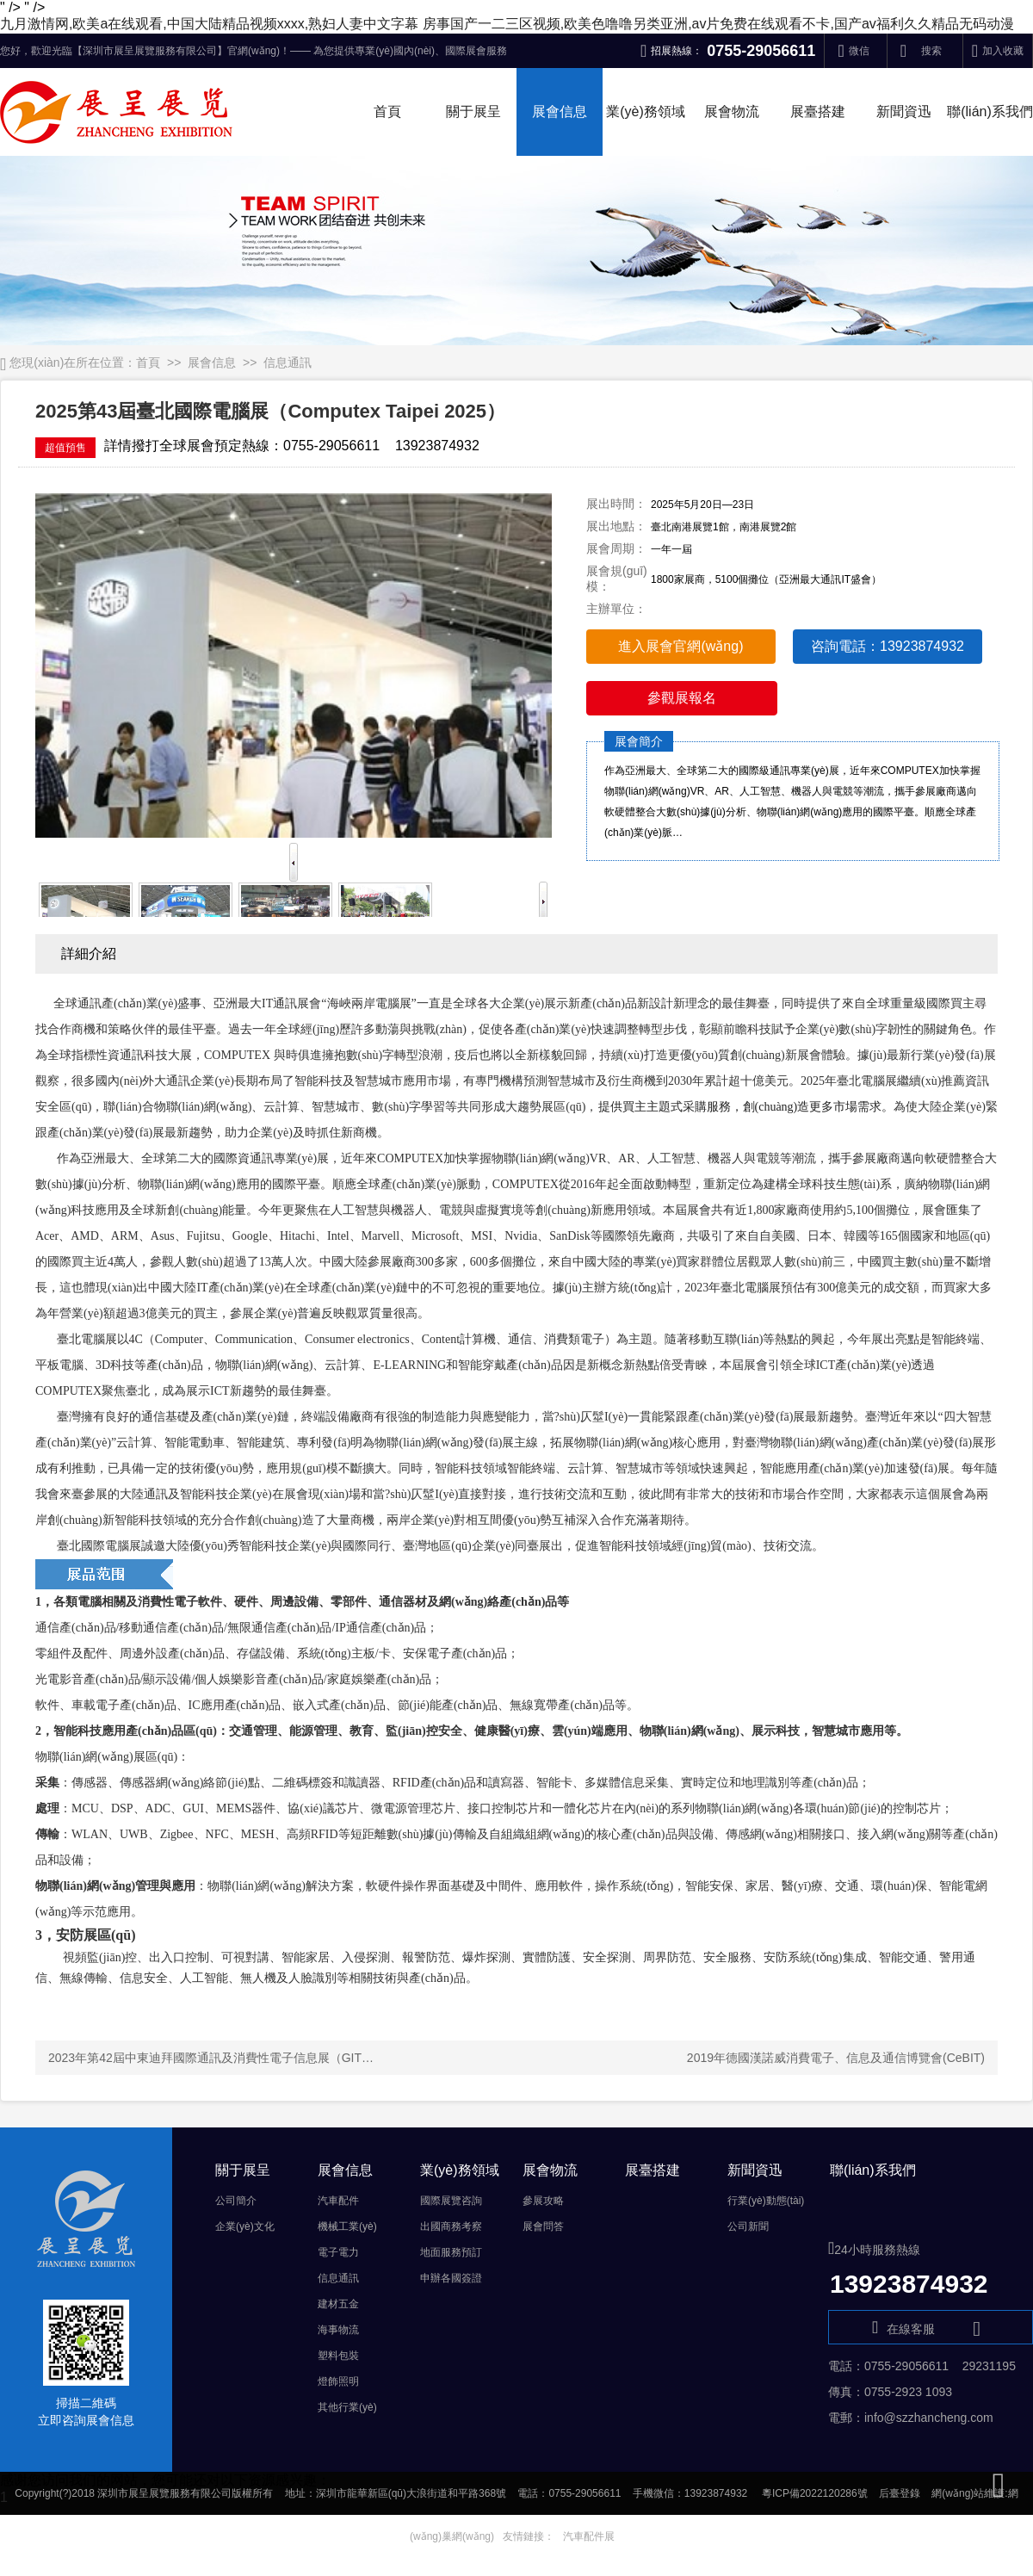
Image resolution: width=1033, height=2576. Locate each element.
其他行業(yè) (347, 2407)
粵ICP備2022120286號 (815, 2493)
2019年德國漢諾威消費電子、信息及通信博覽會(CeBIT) (836, 2058)
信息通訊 (287, 362)
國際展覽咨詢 (451, 2201)
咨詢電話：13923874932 (887, 646)
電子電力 (338, 2252)
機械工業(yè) (347, 2226)
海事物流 (338, 2330)
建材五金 (338, 2304)
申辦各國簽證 (451, 2278)
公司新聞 (748, 2226)
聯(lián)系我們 (990, 111)
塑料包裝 (338, 2356)
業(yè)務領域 (645, 111)
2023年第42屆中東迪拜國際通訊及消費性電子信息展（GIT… (211, 2058)
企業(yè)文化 (245, 2226)
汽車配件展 (589, 2536)
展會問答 (543, 2226)
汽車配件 (338, 2201)
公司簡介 (236, 2201)
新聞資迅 (903, 111)
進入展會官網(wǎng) (680, 646)
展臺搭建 (817, 111)
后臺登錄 (899, 2493)
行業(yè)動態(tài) (765, 2201)
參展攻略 (543, 2201)
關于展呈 (473, 111)
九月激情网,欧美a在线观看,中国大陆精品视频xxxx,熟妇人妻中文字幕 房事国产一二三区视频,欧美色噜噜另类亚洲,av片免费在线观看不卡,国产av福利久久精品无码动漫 (507, 23)
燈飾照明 (338, 2381)
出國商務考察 (451, 2226)
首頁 (387, 111)
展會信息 (559, 111)
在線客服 (930, 2328)
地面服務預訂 (451, 2252)
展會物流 (731, 111)
